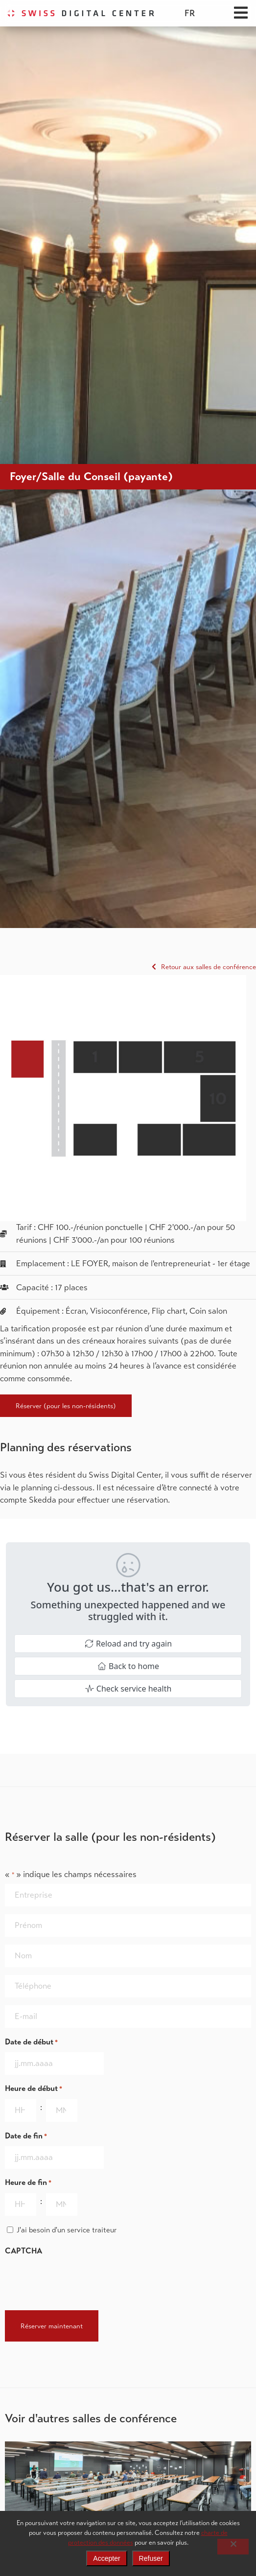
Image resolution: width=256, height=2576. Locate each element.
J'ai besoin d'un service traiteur (66, 2230)
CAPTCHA (23, 2251)
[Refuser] (233, 2546)
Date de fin (26, 2136)
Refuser (151, 2558)
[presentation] (79, 2280)
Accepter (106, 2558)
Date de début (31, 2042)
